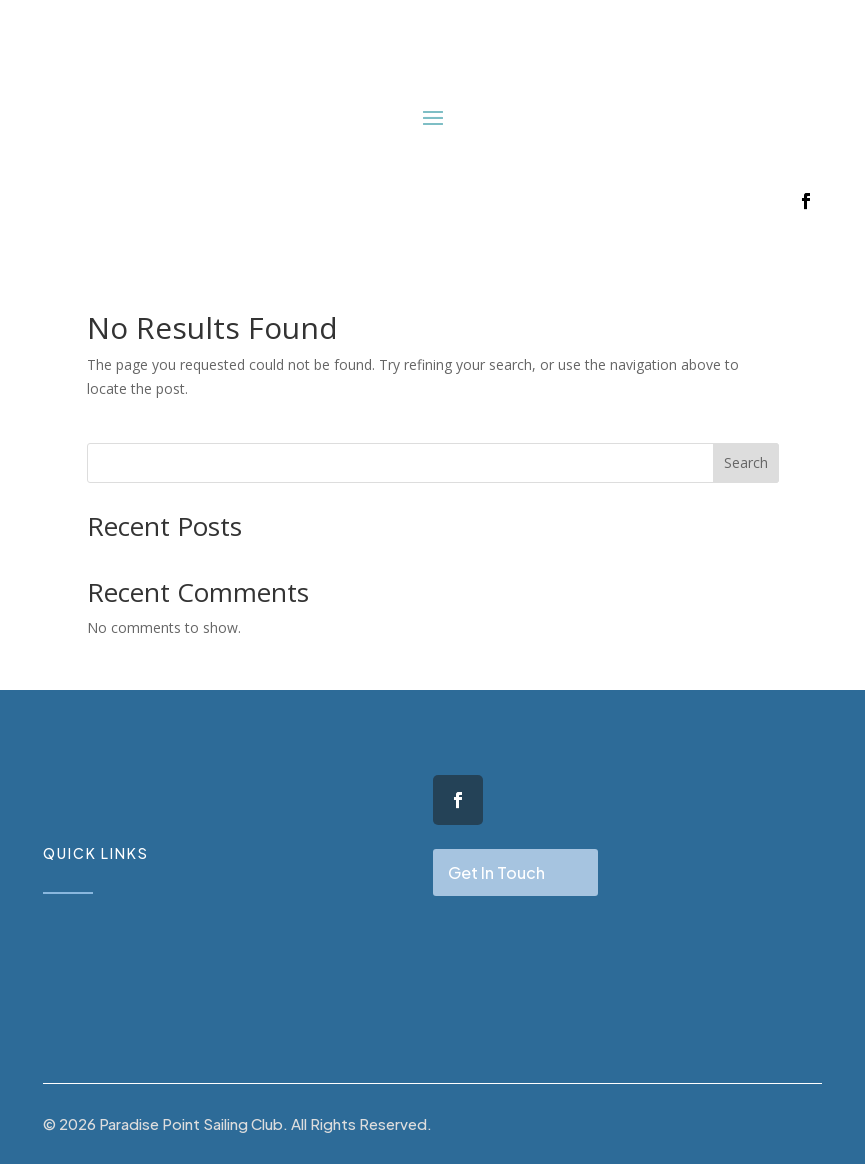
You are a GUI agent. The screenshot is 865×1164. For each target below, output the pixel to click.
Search (746, 462)
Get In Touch (496, 872)
